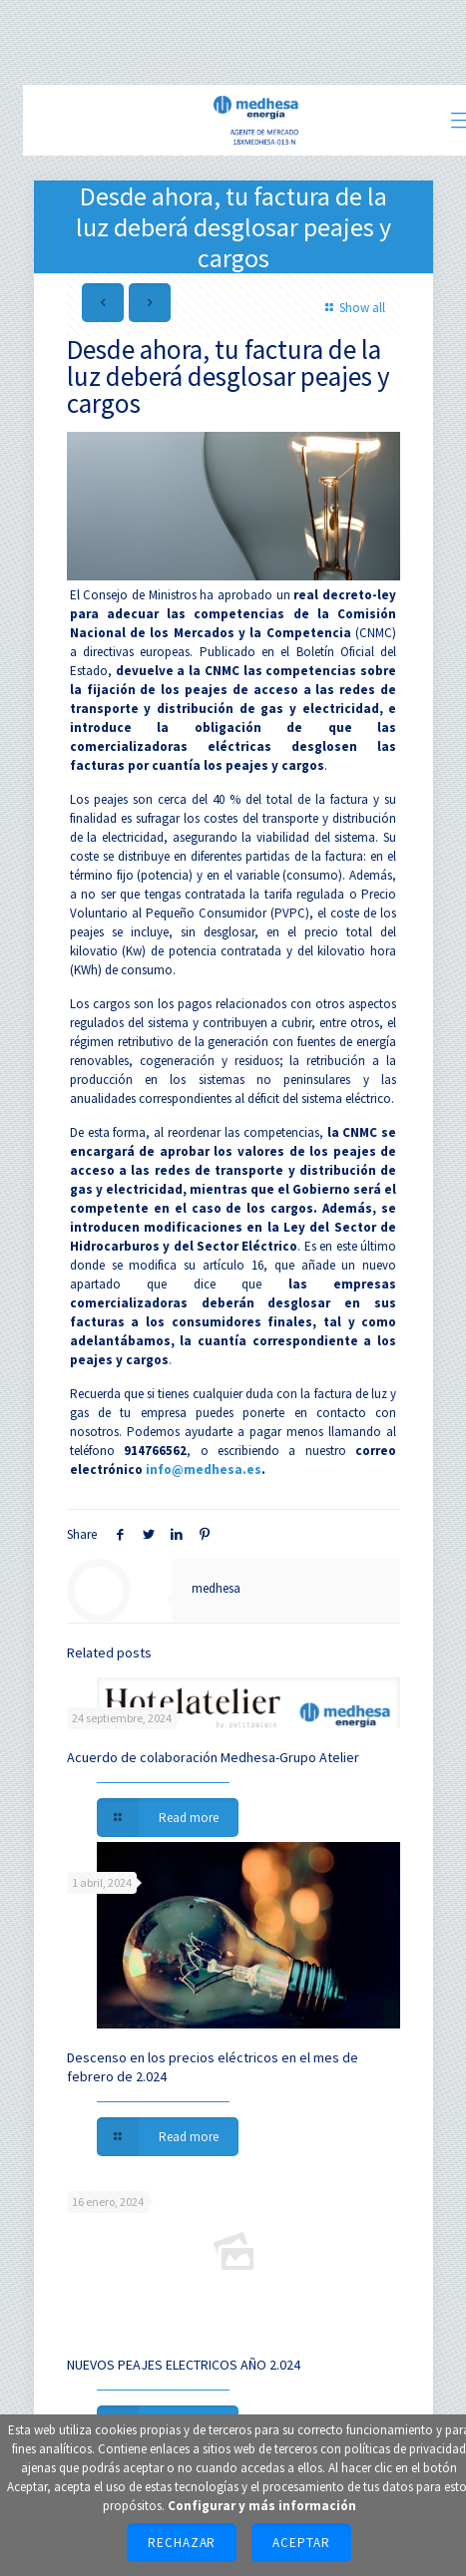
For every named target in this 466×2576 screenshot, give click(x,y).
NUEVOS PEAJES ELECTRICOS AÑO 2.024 (183, 2365)
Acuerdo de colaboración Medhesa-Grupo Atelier (213, 1757)
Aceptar (301, 2542)
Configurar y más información (262, 2505)
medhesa (216, 1588)
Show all (352, 307)
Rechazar (182, 2542)
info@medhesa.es (203, 1469)
